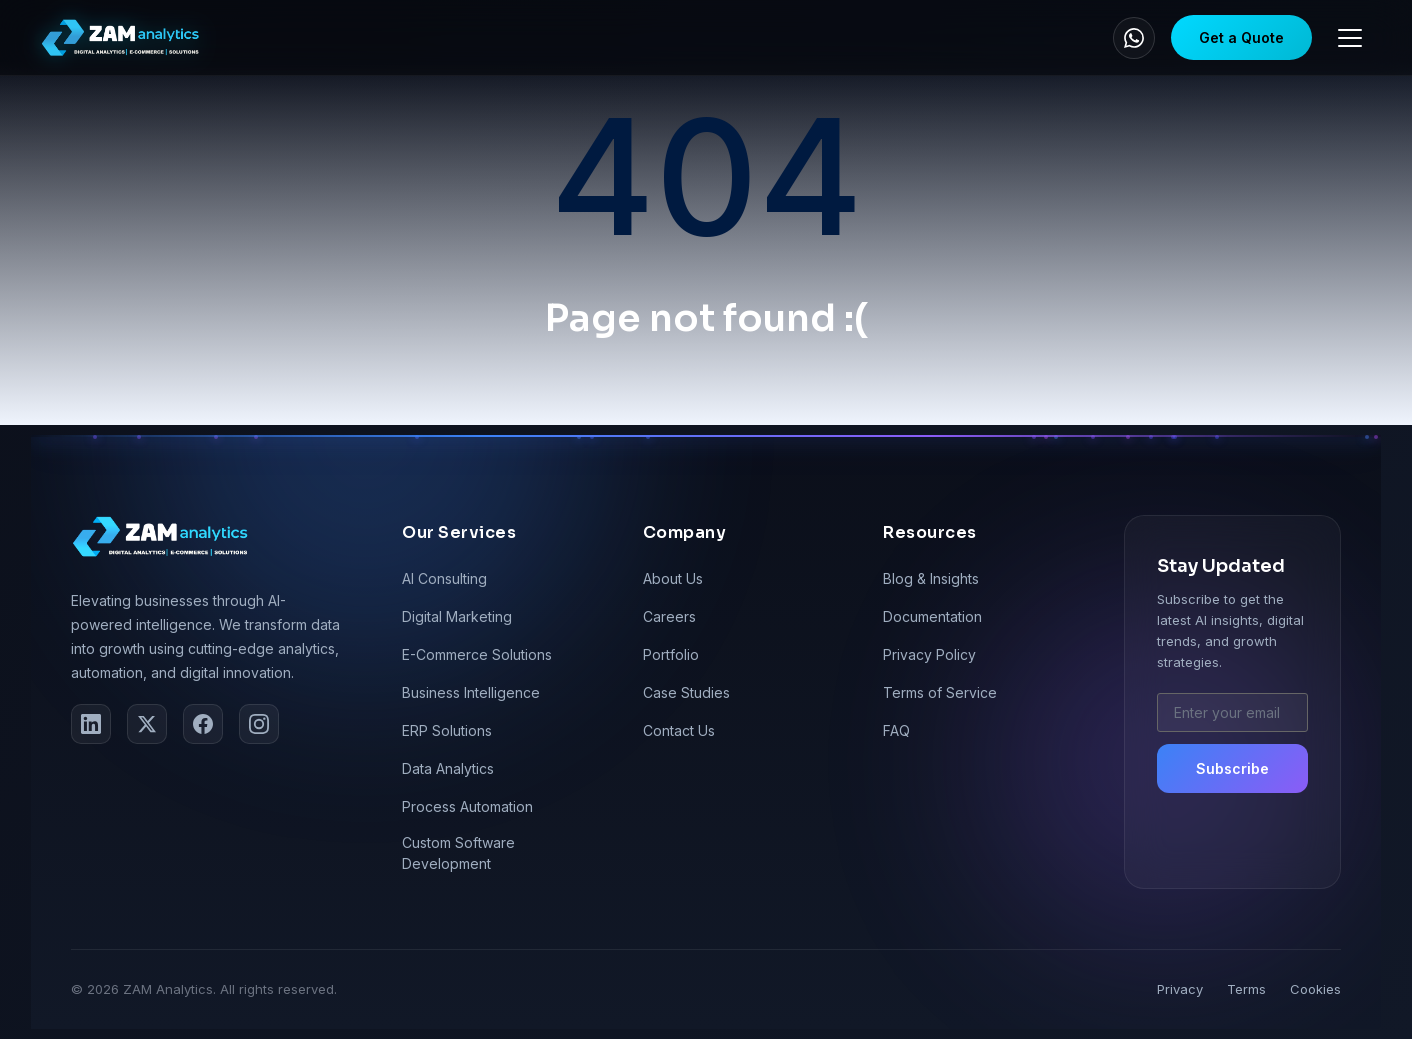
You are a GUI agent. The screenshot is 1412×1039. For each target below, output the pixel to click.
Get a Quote (1241, 37)
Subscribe (1232, 768)
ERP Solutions (447, 730)
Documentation (932, 616)
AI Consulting (444, 578)
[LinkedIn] (91, 724)
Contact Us (679, 730)
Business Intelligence (471, 692)
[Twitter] (147, 724)
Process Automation (467, 806)
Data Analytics (448, 768)
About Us (673, 578)
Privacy (1180, 989)
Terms (1246, 989)
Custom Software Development (458, 853)
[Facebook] (203, 724)
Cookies (1315, 989)
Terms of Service (940, 692)
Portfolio (671, 654)
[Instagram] (259, 724)
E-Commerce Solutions (477, 654)
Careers (669, 616)
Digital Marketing (457, 616)
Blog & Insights (931, 578)
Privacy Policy (929, 654)
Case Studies (686, 692)
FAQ (896, 730)
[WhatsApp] (1134, 38)
